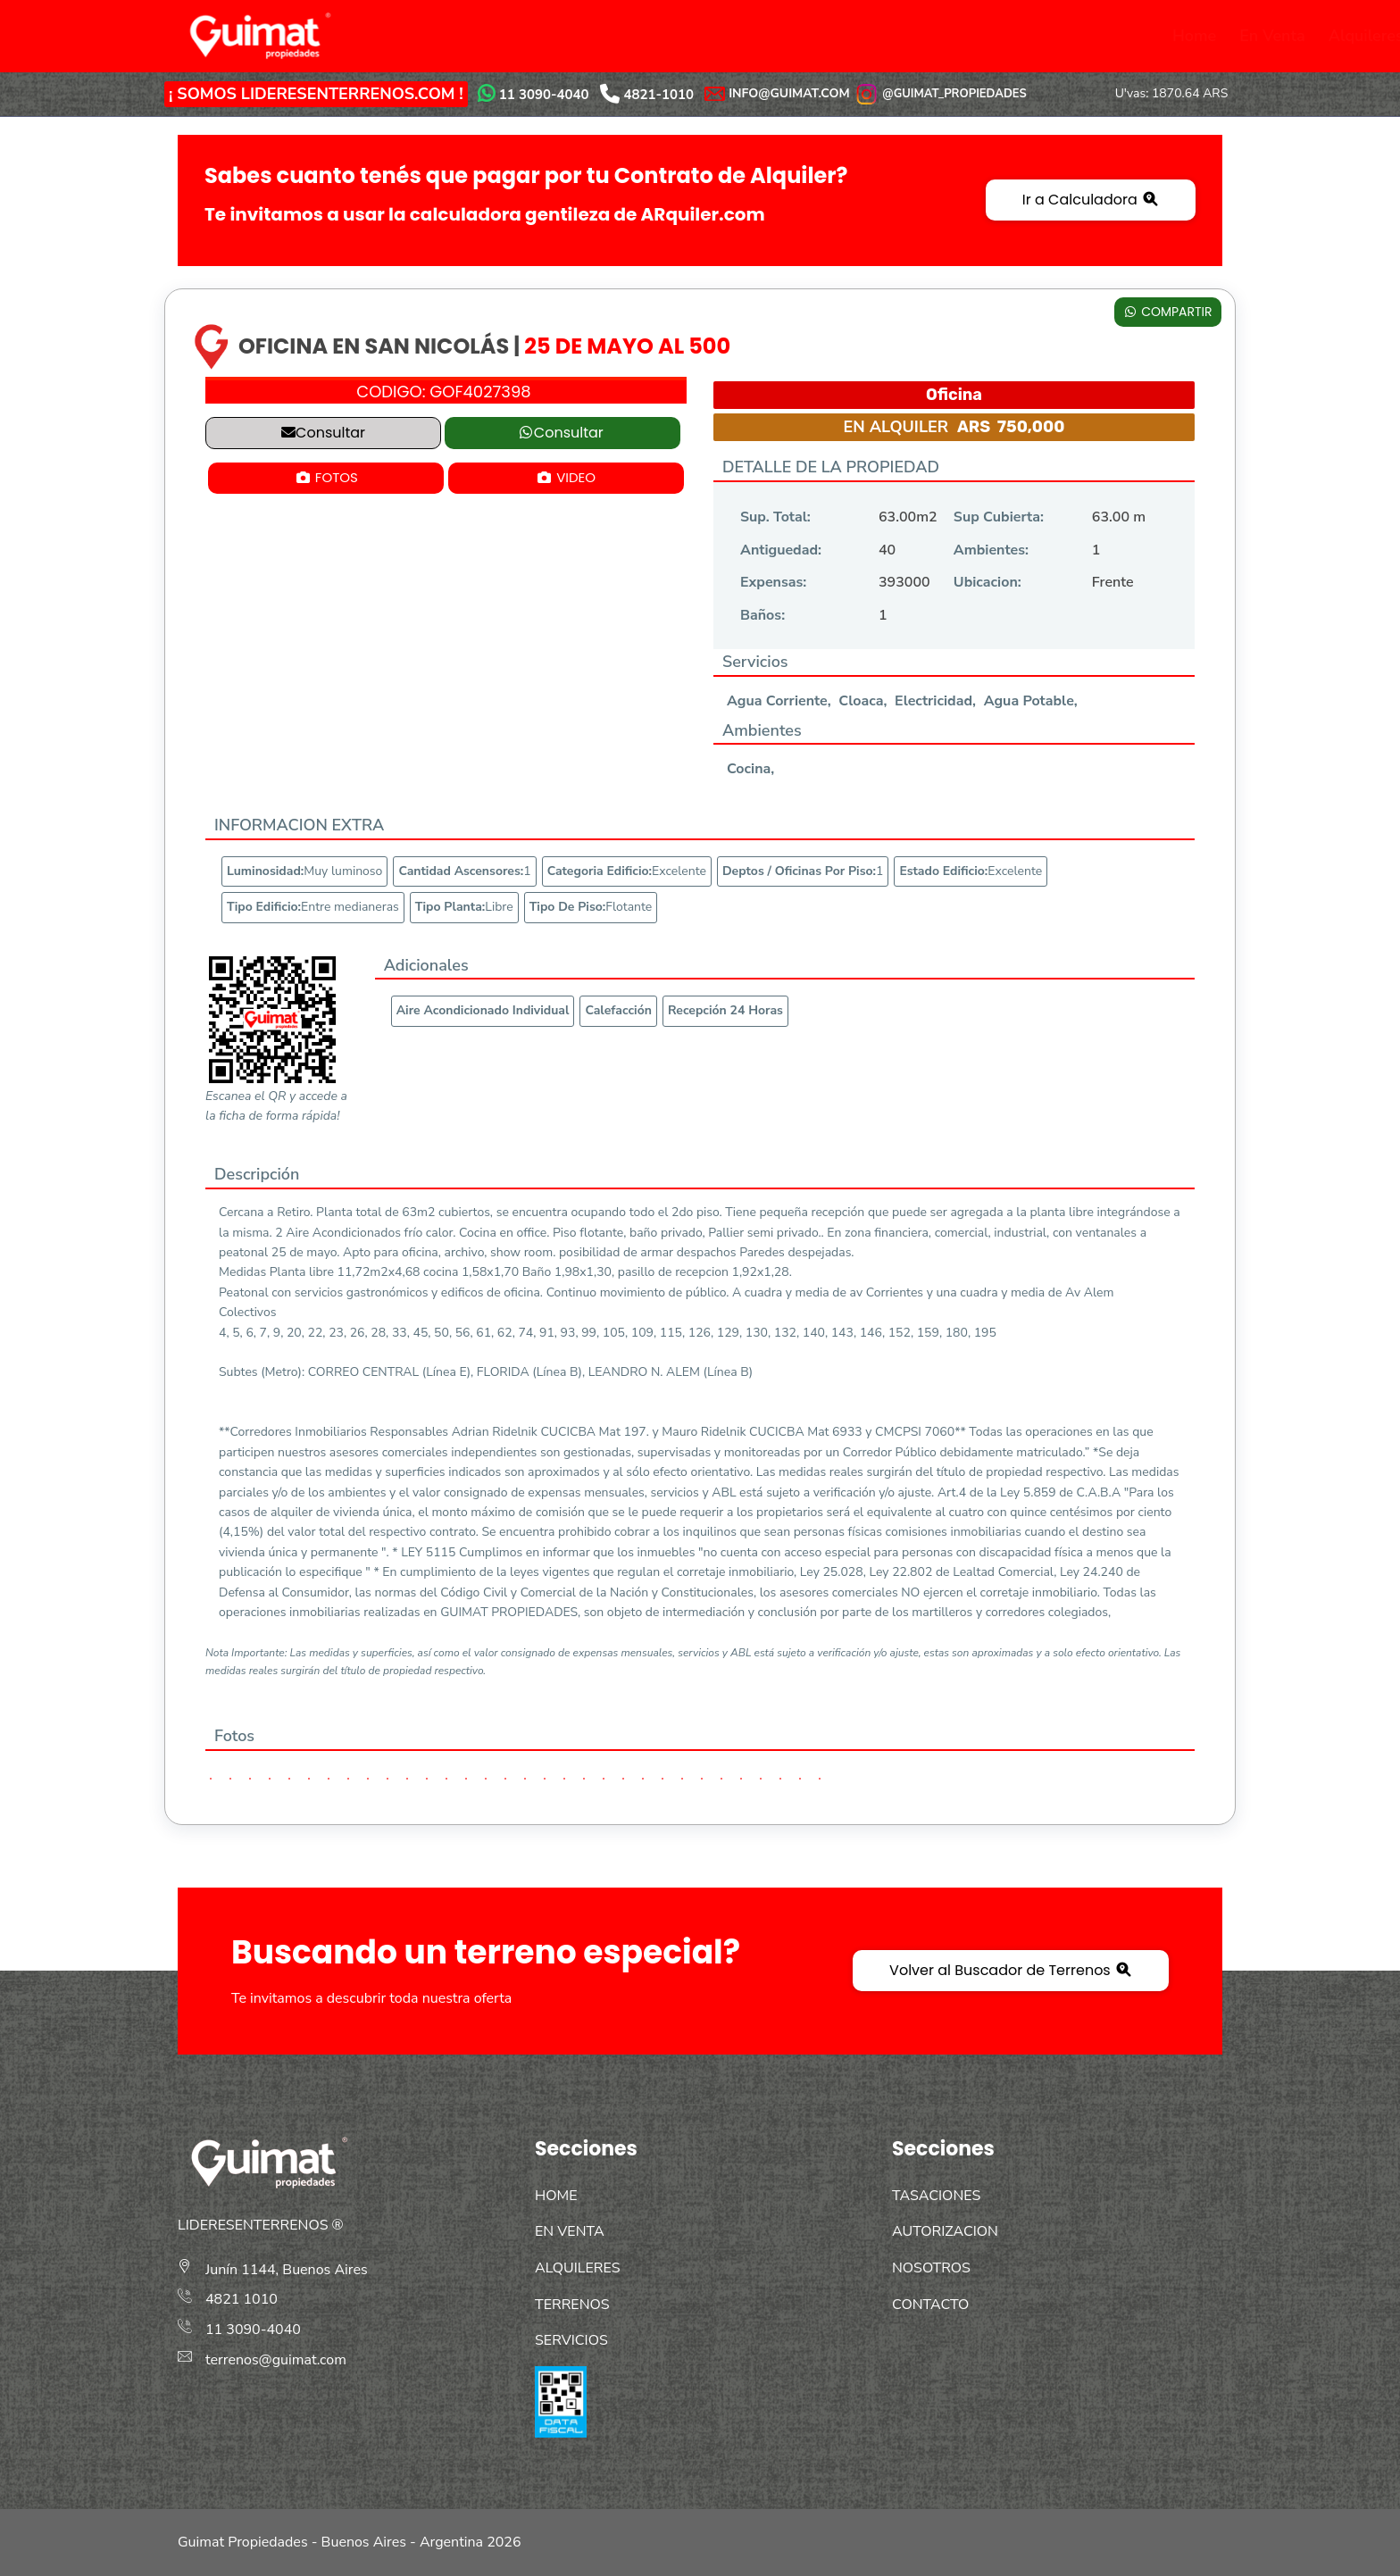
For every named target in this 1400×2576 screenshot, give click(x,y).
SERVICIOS (571, 2340)
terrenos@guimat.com (275, 2360)
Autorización (940, 35)
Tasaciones (831, 35)
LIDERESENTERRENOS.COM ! (352, 93)
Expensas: (773, 582)
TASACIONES (936, 2195)
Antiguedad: (780, 550)
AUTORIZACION (945, 2231)
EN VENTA (569, 2231)
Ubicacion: (987, 582)
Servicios (735, 35)
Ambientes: (991, 550)
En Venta (460, 35)
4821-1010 (659, 95)
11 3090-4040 (544, 95)
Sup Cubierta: (999, 517)
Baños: (762, 615)
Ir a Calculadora (1090, 199)
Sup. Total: (775, 517)
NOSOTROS (931, 2268)
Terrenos (647, 35)
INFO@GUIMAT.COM (789, 93)
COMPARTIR (1167, 312)
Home (382, 35)
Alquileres (554, 35)
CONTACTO (930, 2304)
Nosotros (1042, 35)
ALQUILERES (578, 2268)
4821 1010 (241, 2299)
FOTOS (326, 477)
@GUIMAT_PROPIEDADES (940, 94)
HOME (556, 2195)
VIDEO (566, 477)
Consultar (323, 432)
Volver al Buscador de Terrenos (1010, 1970)
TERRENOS (572, 2304)
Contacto (1130, 35)
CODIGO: (443, 391)
